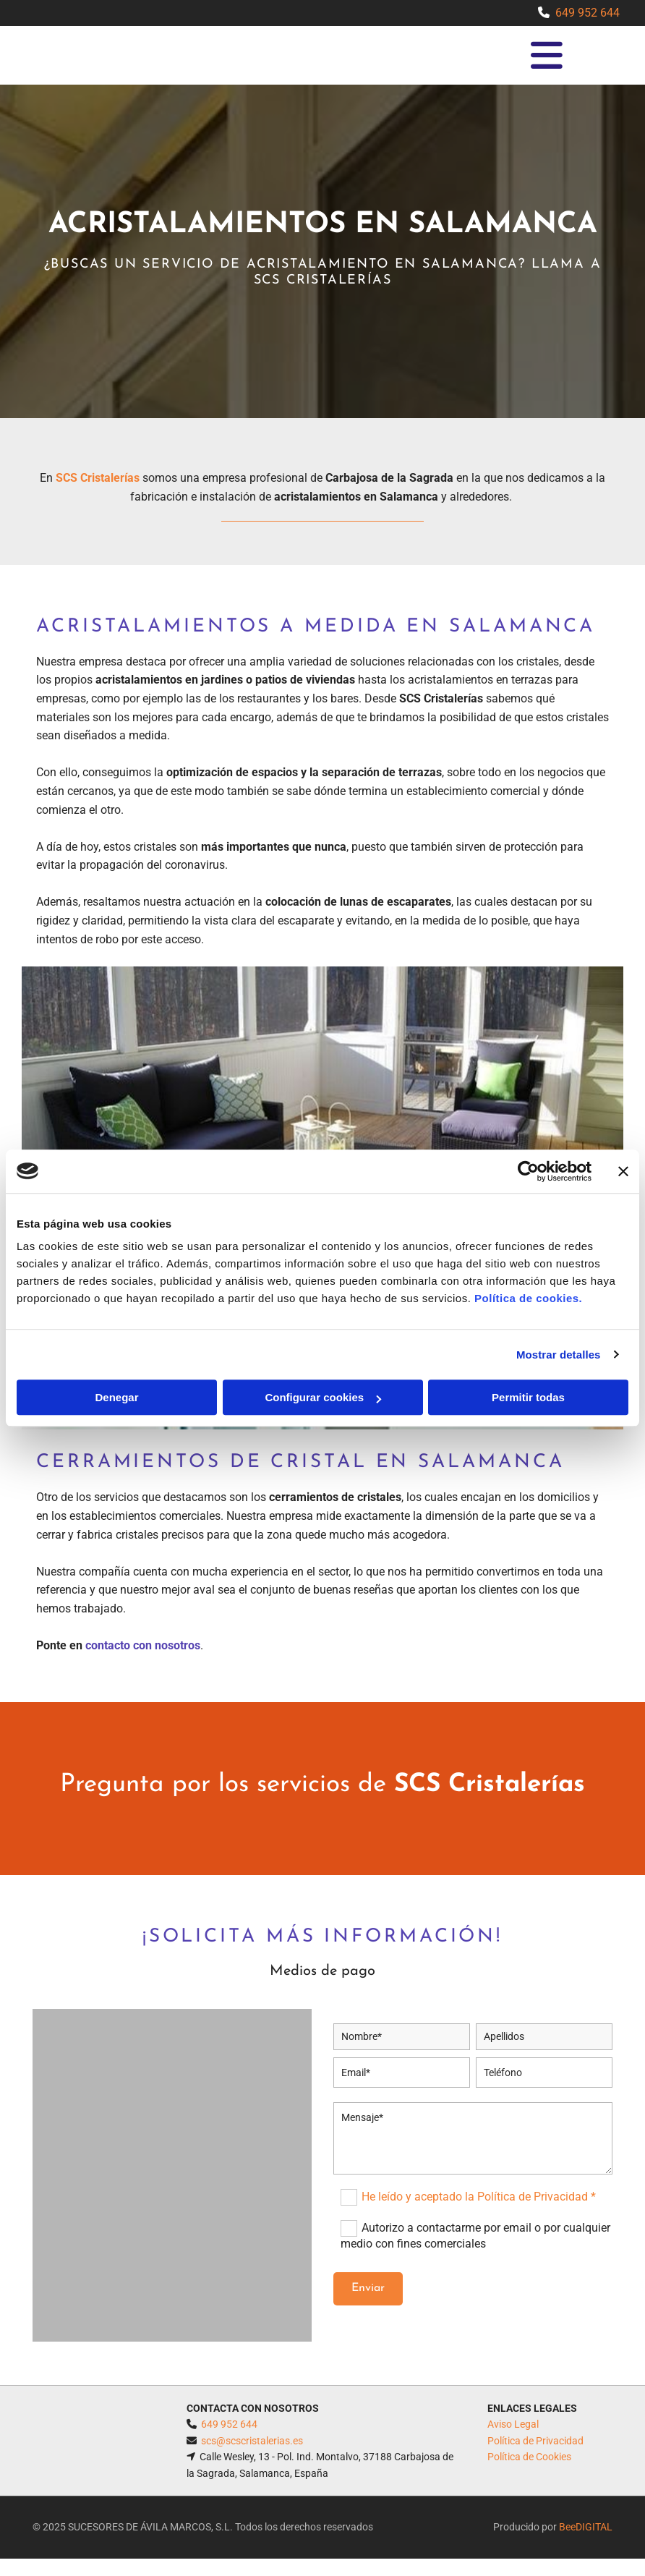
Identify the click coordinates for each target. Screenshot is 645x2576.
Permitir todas (528, 1397)
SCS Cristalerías (98, 478)
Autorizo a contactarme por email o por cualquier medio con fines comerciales (475, 2235)
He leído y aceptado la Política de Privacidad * (479, 2196)
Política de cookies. (528, 1298)
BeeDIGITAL (585, 2527)
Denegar (116, 1397)
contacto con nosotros (142, 1645)
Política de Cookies (529, 2456)
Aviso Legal (513, 2424)
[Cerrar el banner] (623, 1171)
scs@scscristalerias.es (252, 2441)
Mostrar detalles (558, 1354)
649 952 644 (587, 13)
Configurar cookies (323, 1397)
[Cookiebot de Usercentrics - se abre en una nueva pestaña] (528, 1171)
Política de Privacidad (535, 2441)
